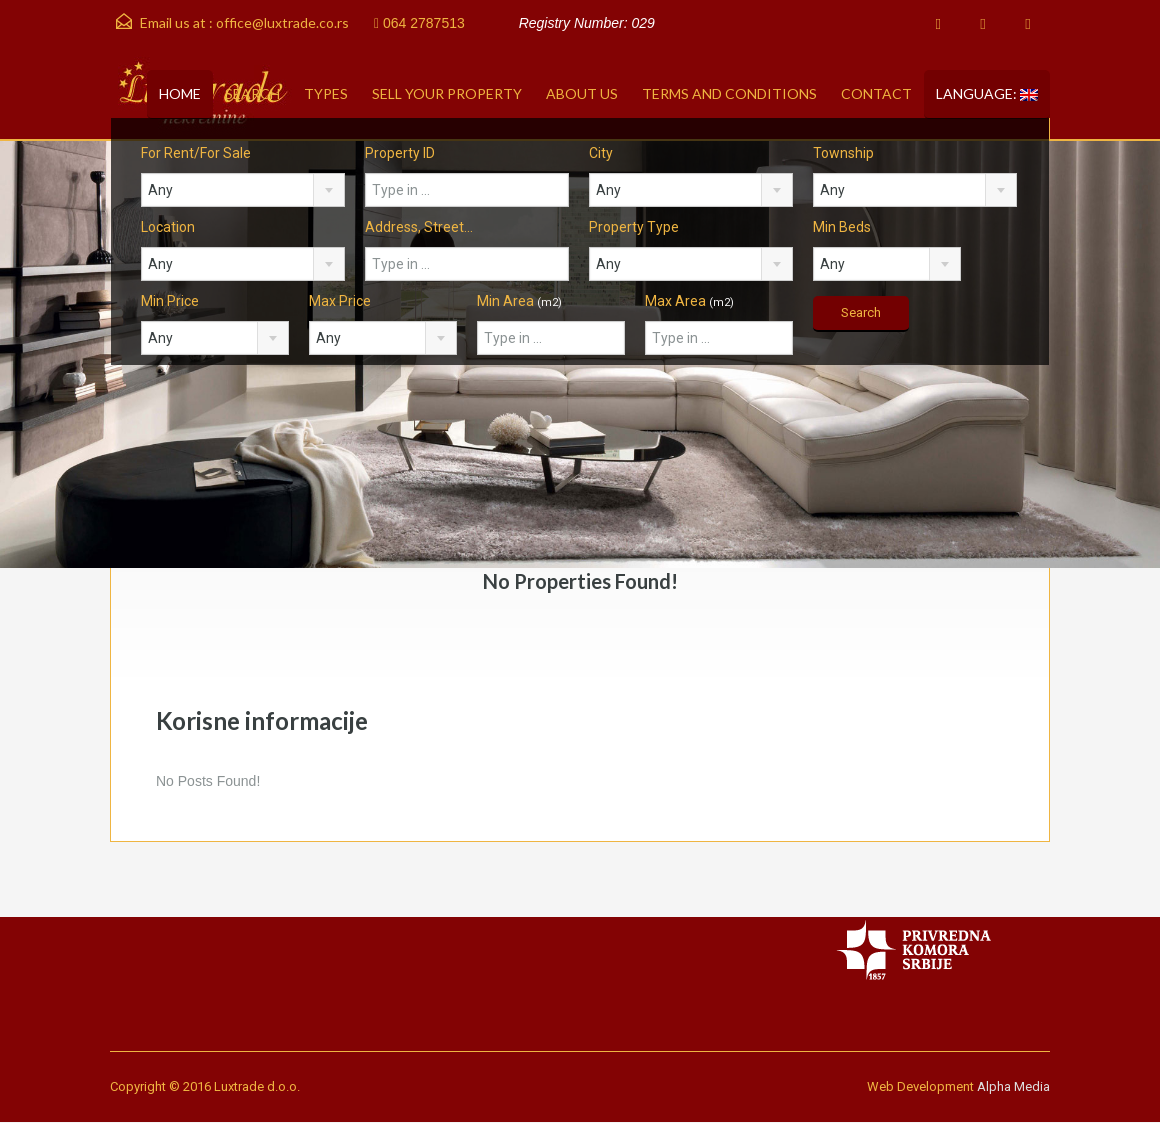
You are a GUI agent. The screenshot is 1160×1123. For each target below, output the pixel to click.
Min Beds (842, 227)
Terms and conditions (729, 93)
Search (252, 93)
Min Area (519, 301)
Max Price (340, 301)
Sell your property (447, 93)
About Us (582, 93)
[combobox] (243, 190)
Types (326, 93)
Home (180, 93)
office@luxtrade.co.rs (282, 22)
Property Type (634, 227)
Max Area (689, 301)
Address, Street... (419, 227)
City (601, 153)
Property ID (400, 153)
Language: (987, 93)
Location (168, 227)
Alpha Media (1013, 1086)
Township (843, 153)
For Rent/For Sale (196, 153)
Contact (876, 93)
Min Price (170, 301)
